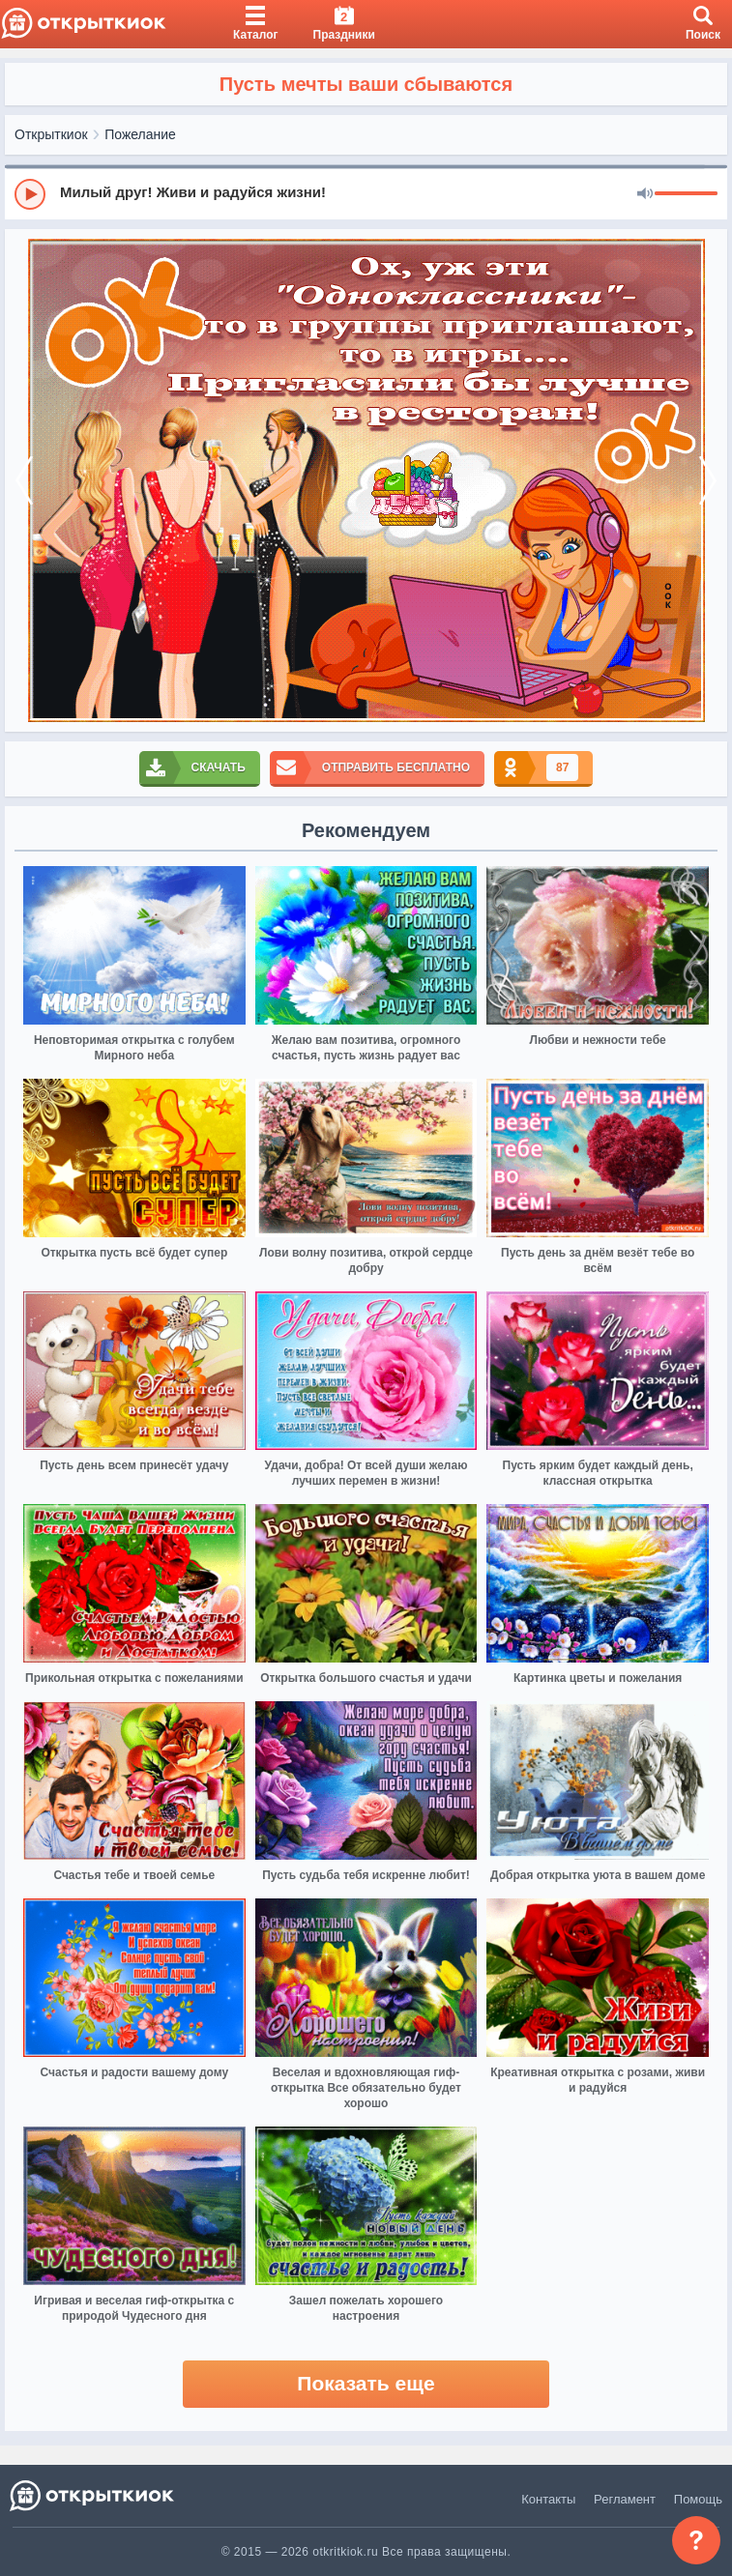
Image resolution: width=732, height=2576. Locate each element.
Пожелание (140, 134)
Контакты (548, 2499)
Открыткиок (51, 134)
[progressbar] (686, 194)
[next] (707, 480)
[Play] (30, 194)
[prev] (24, 480)
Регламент (625, 2499)
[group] (366, 193)
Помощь (698, 2499)
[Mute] (645, 194)
